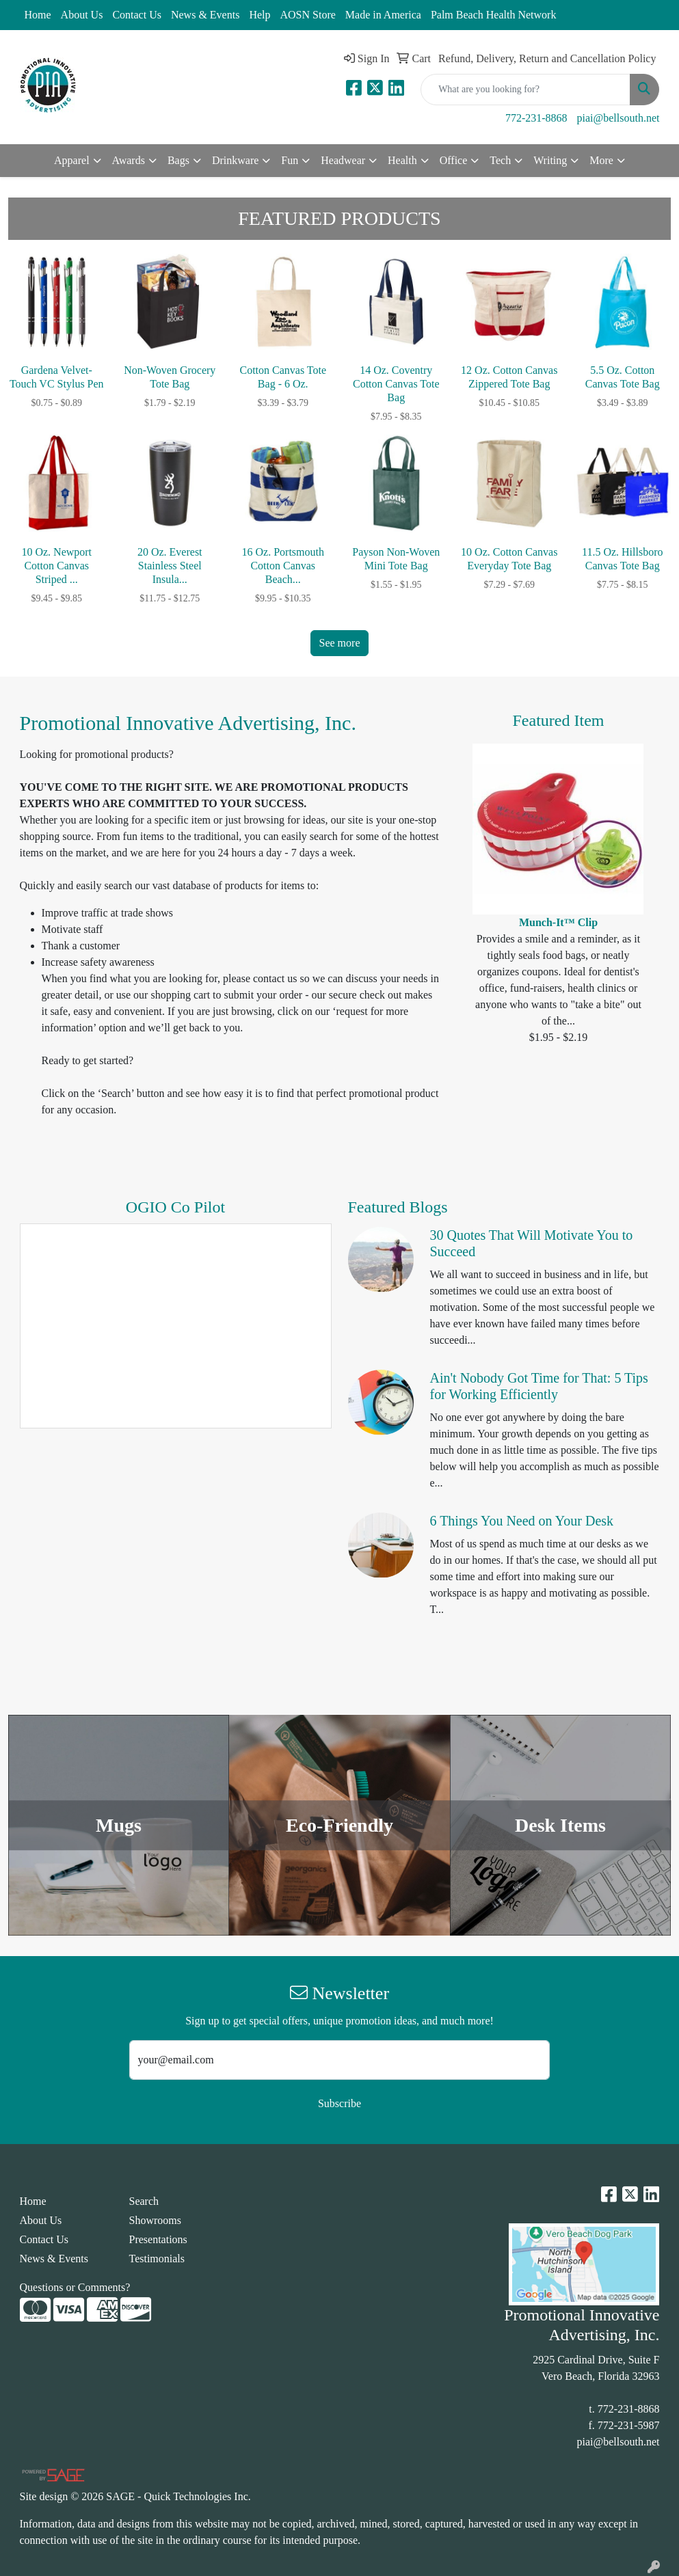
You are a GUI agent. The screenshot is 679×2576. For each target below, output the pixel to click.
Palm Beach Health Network (494, 15)
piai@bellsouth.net (618, 118)
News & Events (205, 15)
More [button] (601, 160)
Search (144, 2201)
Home (38, 15)
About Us (82, 15)
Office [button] (454, 160)
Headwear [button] (343, 160)
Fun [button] (289, 160)
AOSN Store (307, 15)
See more (339, 643)
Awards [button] (128, 160)
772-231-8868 (536, 118)
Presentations (158, 2239)
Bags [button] (178, 160)
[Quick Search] (525, 89)
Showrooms (155, 2220)
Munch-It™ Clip (558, 922)
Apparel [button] (72, 160)
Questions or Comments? (75, 2287)
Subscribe (339, 2103)
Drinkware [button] (235, 160)
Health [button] (402, 160)
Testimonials (157, 2258)
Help (259, 15)
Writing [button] (550, 160)
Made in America (383, 15)
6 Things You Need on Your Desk (522, 1520)
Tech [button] (500, 160)
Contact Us (136, 15)
